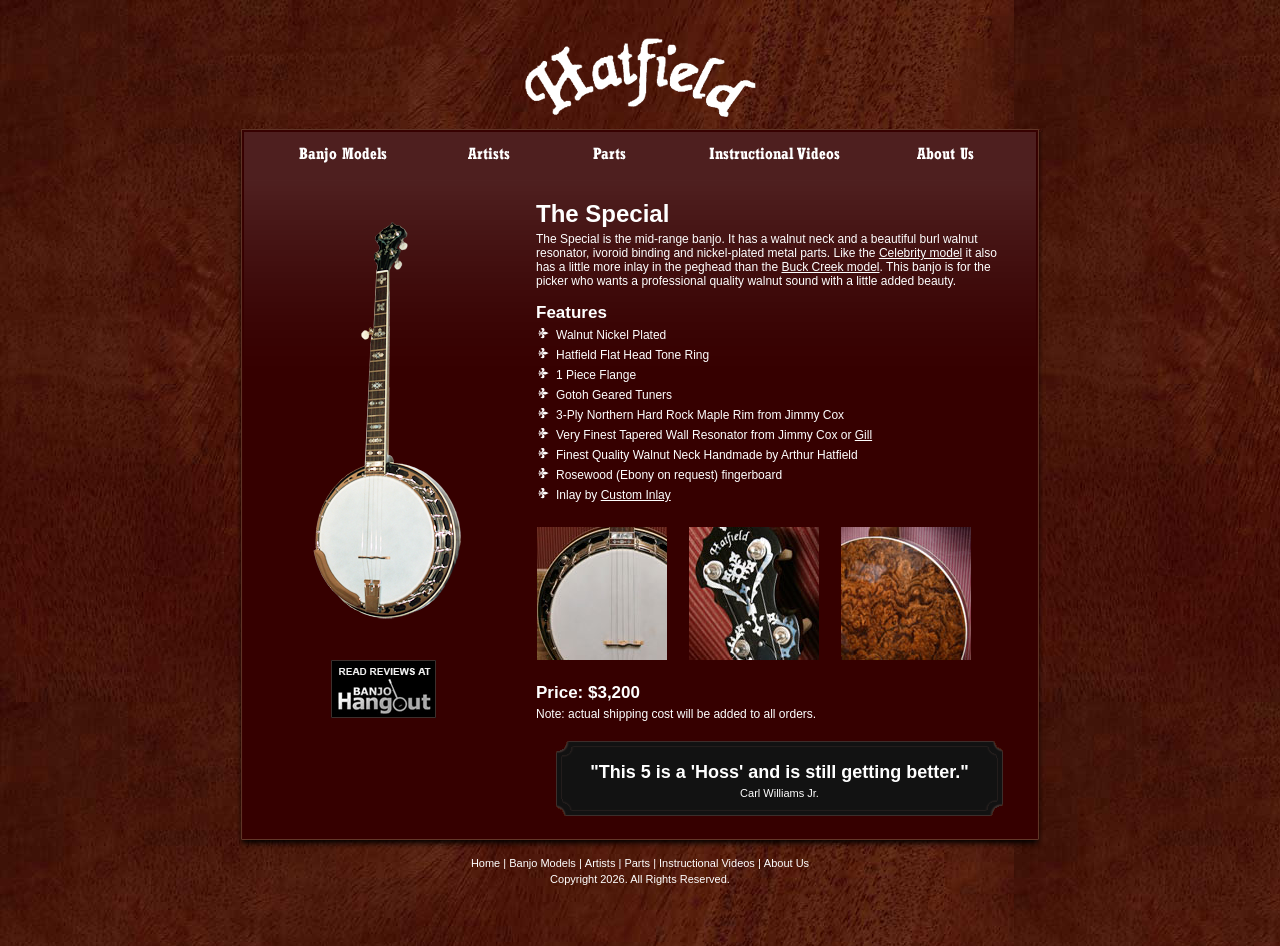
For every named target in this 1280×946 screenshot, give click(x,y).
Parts (637, 863)
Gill (863, 435)
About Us (786, 863)
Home (485, 863)
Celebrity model (920, 253)
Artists (600, 863)
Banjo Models (542, 863)
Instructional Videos (707, 863)
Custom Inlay (636, 495)
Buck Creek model (831, 267)
